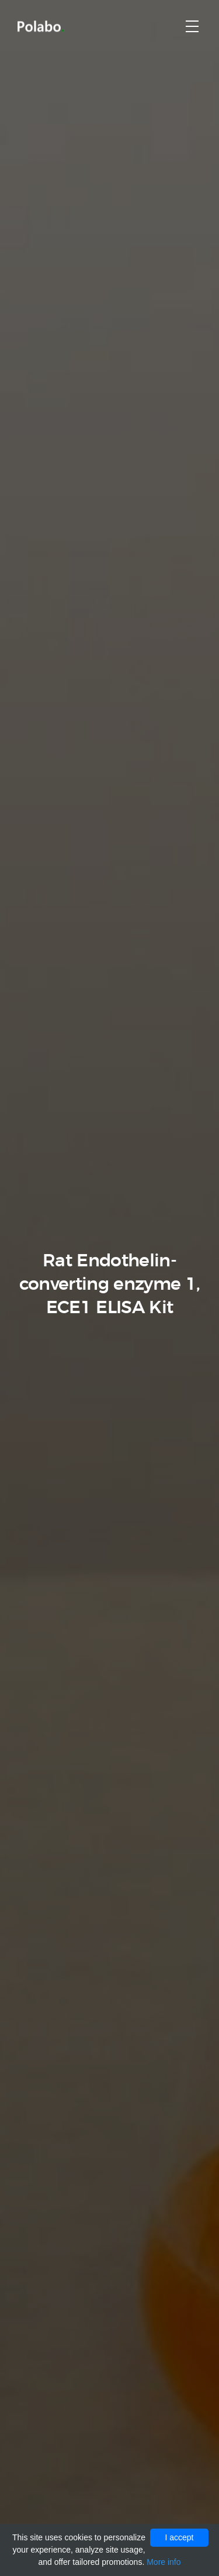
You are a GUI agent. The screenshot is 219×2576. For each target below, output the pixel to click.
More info (163, 2562)
